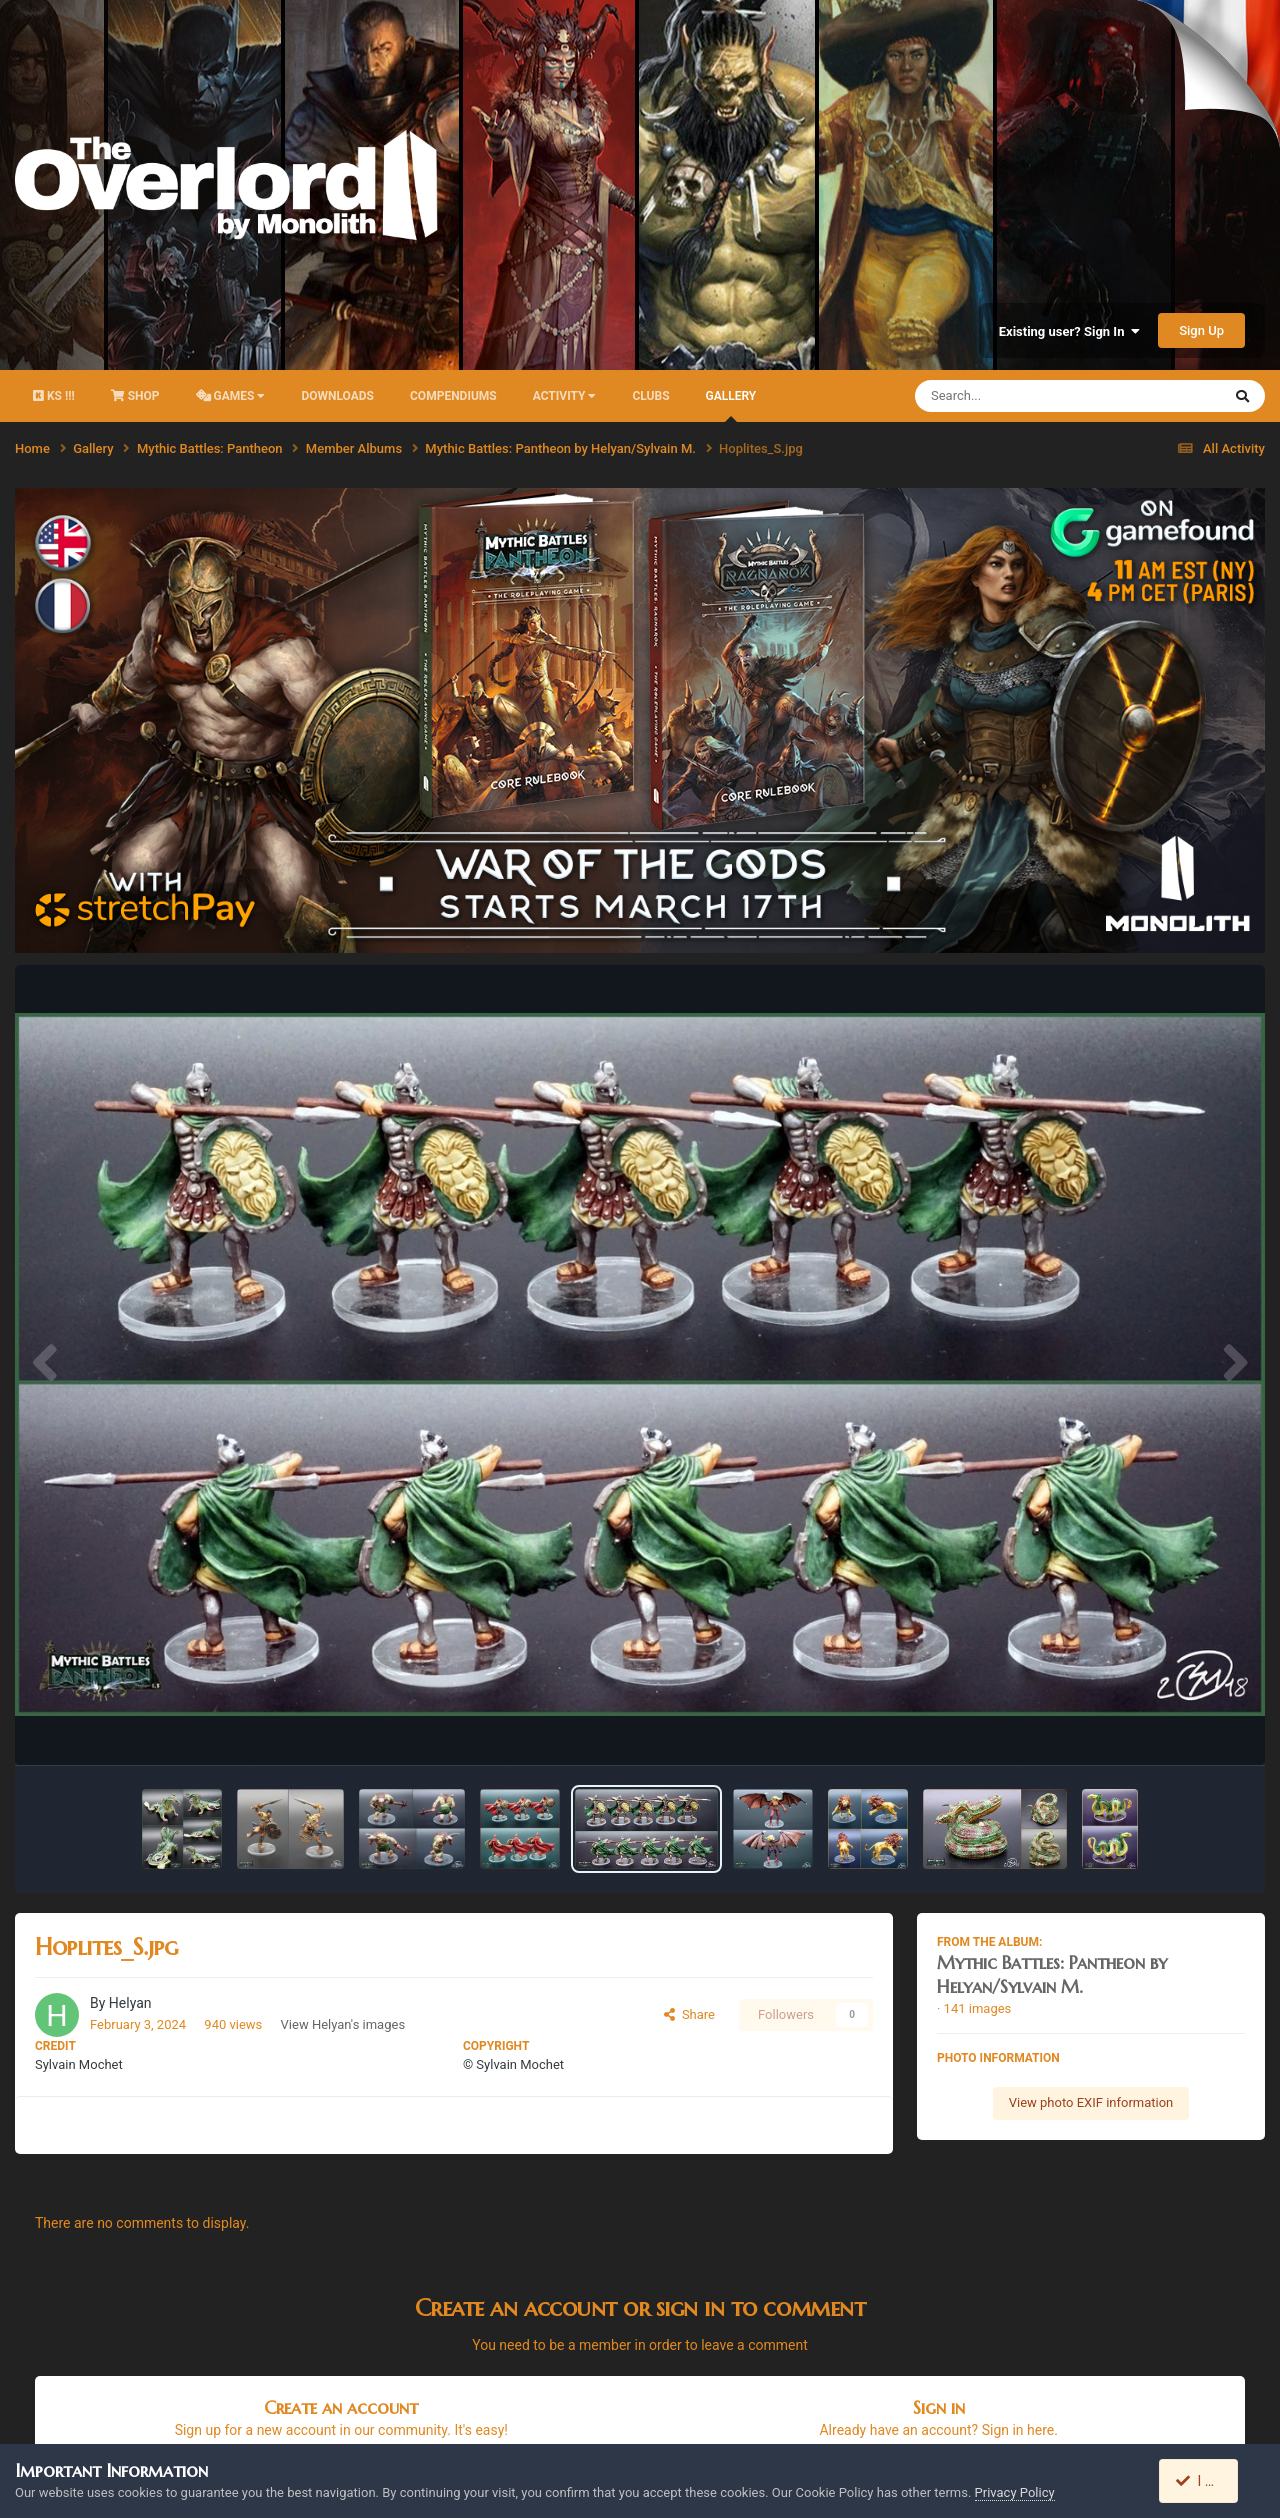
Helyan (130, 2003)
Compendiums (453, 396)
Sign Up (1201, 330)
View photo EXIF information (1091, 2102)
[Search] (1017, 396)
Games (231, 396)
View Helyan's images (343, 2024)
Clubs (650, 396)
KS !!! (54, 396)
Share (689, 2014)
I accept (1208, 2481)
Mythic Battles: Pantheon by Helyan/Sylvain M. (1052, 1974)
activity (565, 396)
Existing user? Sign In (1069, 331)
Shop (135, 396)
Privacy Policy (1015, 2492)
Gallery (731, 405)
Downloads (337, 396)
